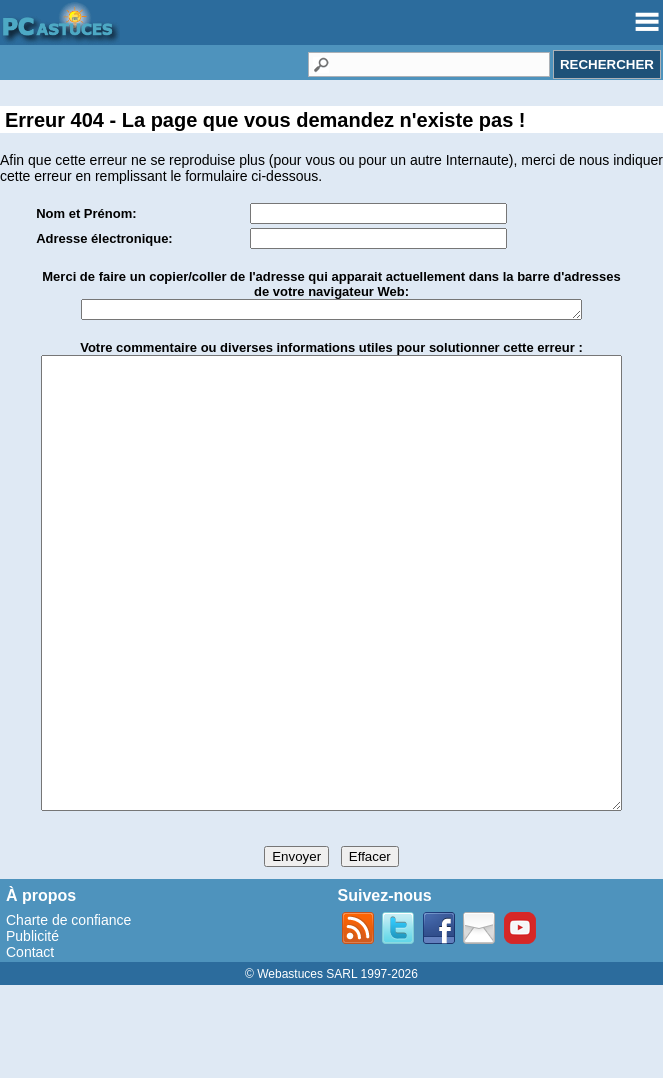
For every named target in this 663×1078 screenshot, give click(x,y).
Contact (30, 1045)
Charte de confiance (68, 1013)
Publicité (32, 1029)
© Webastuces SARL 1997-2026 (331, 1067)
